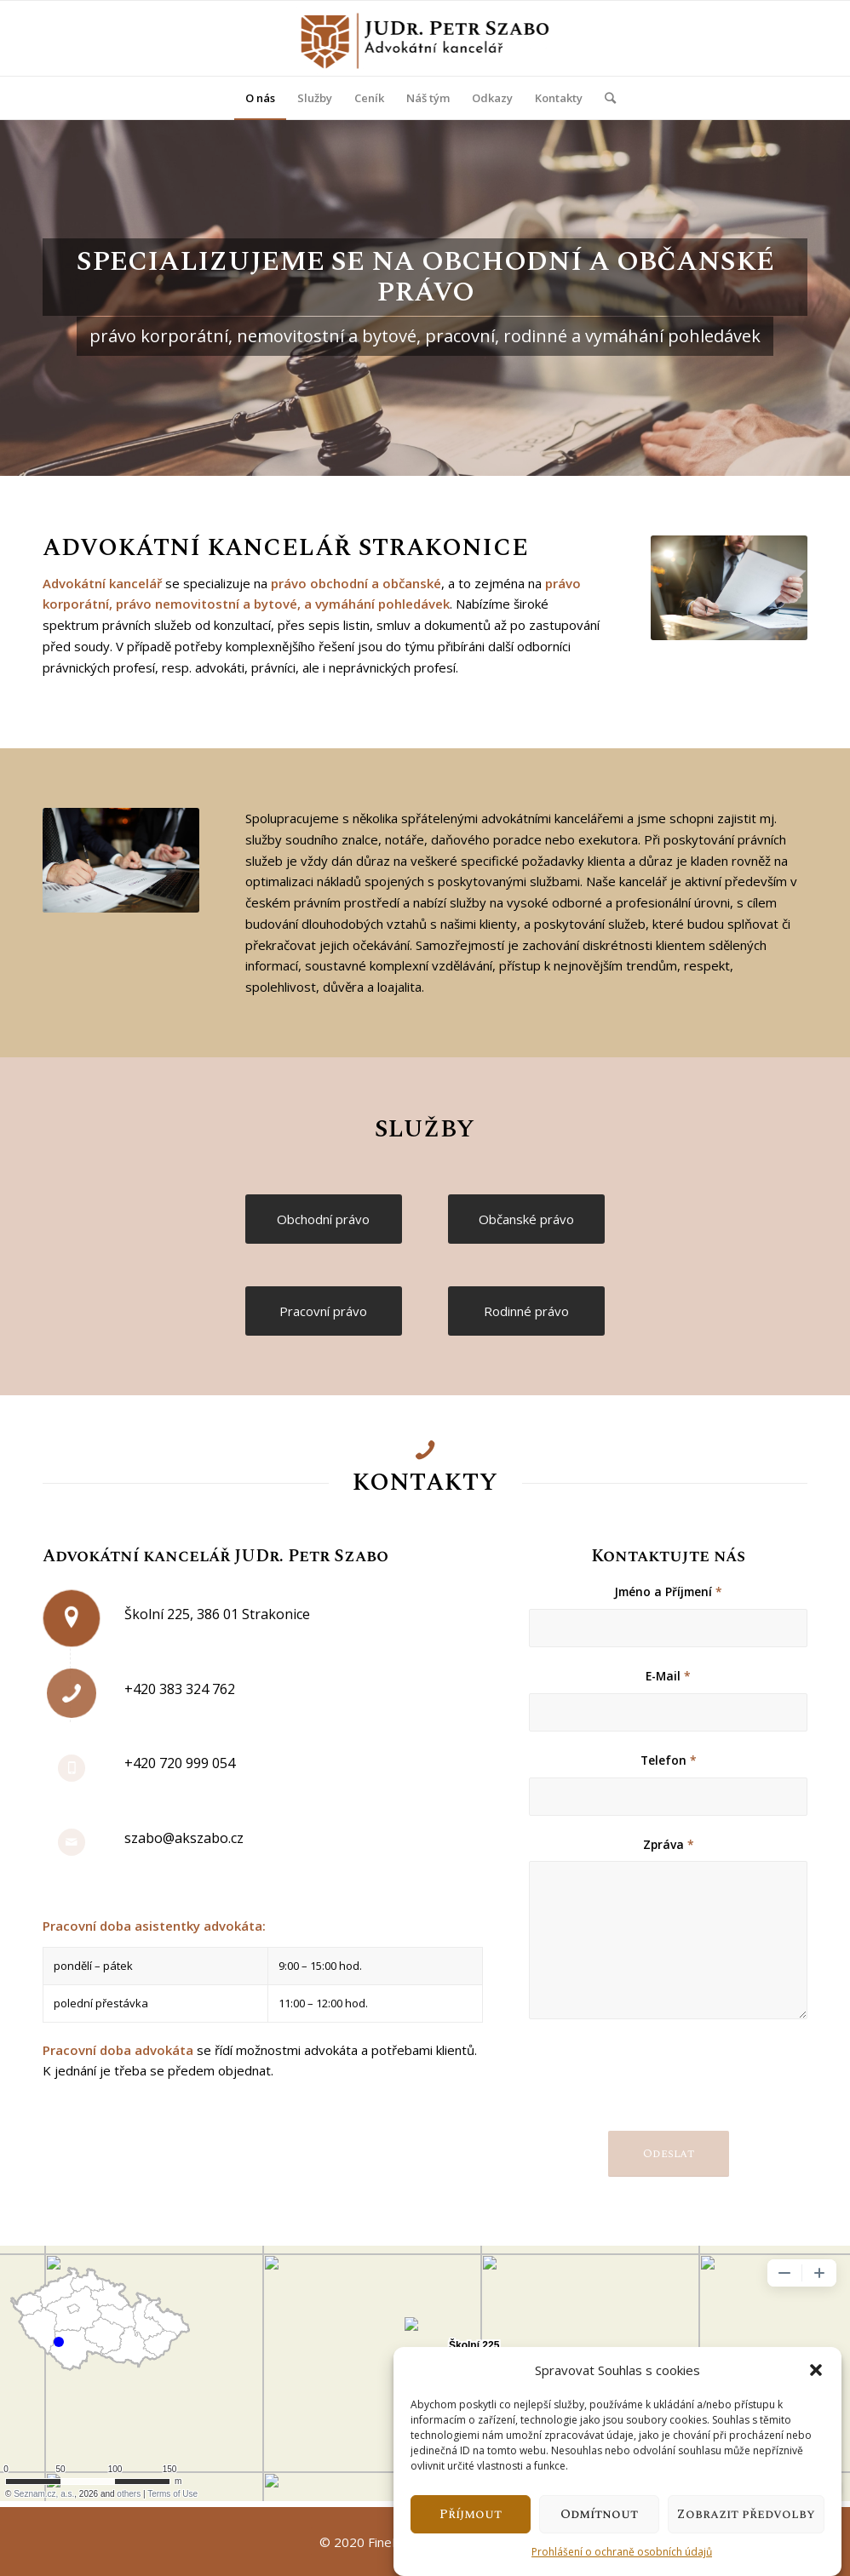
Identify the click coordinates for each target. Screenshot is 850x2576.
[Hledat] (605, 98)
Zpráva (668, 1844)
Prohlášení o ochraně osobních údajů (621, 2552)
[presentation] (658, 2088)
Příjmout (470, 2514)
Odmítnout (599, 2514)
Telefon (668, 1760)
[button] (815, 2370)
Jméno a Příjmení (668, 1591)
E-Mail (668, 1676)
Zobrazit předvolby (746, 2514)
